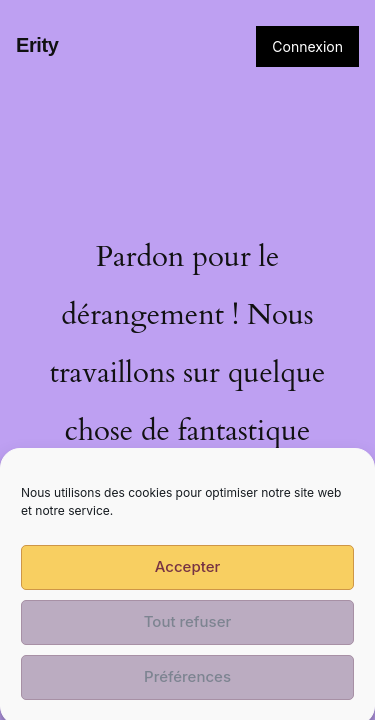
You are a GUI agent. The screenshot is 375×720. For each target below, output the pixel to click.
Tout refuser (188, 630)
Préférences (187, 685)
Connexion (307, 46)
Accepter (188, 575)
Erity (37, 45)
